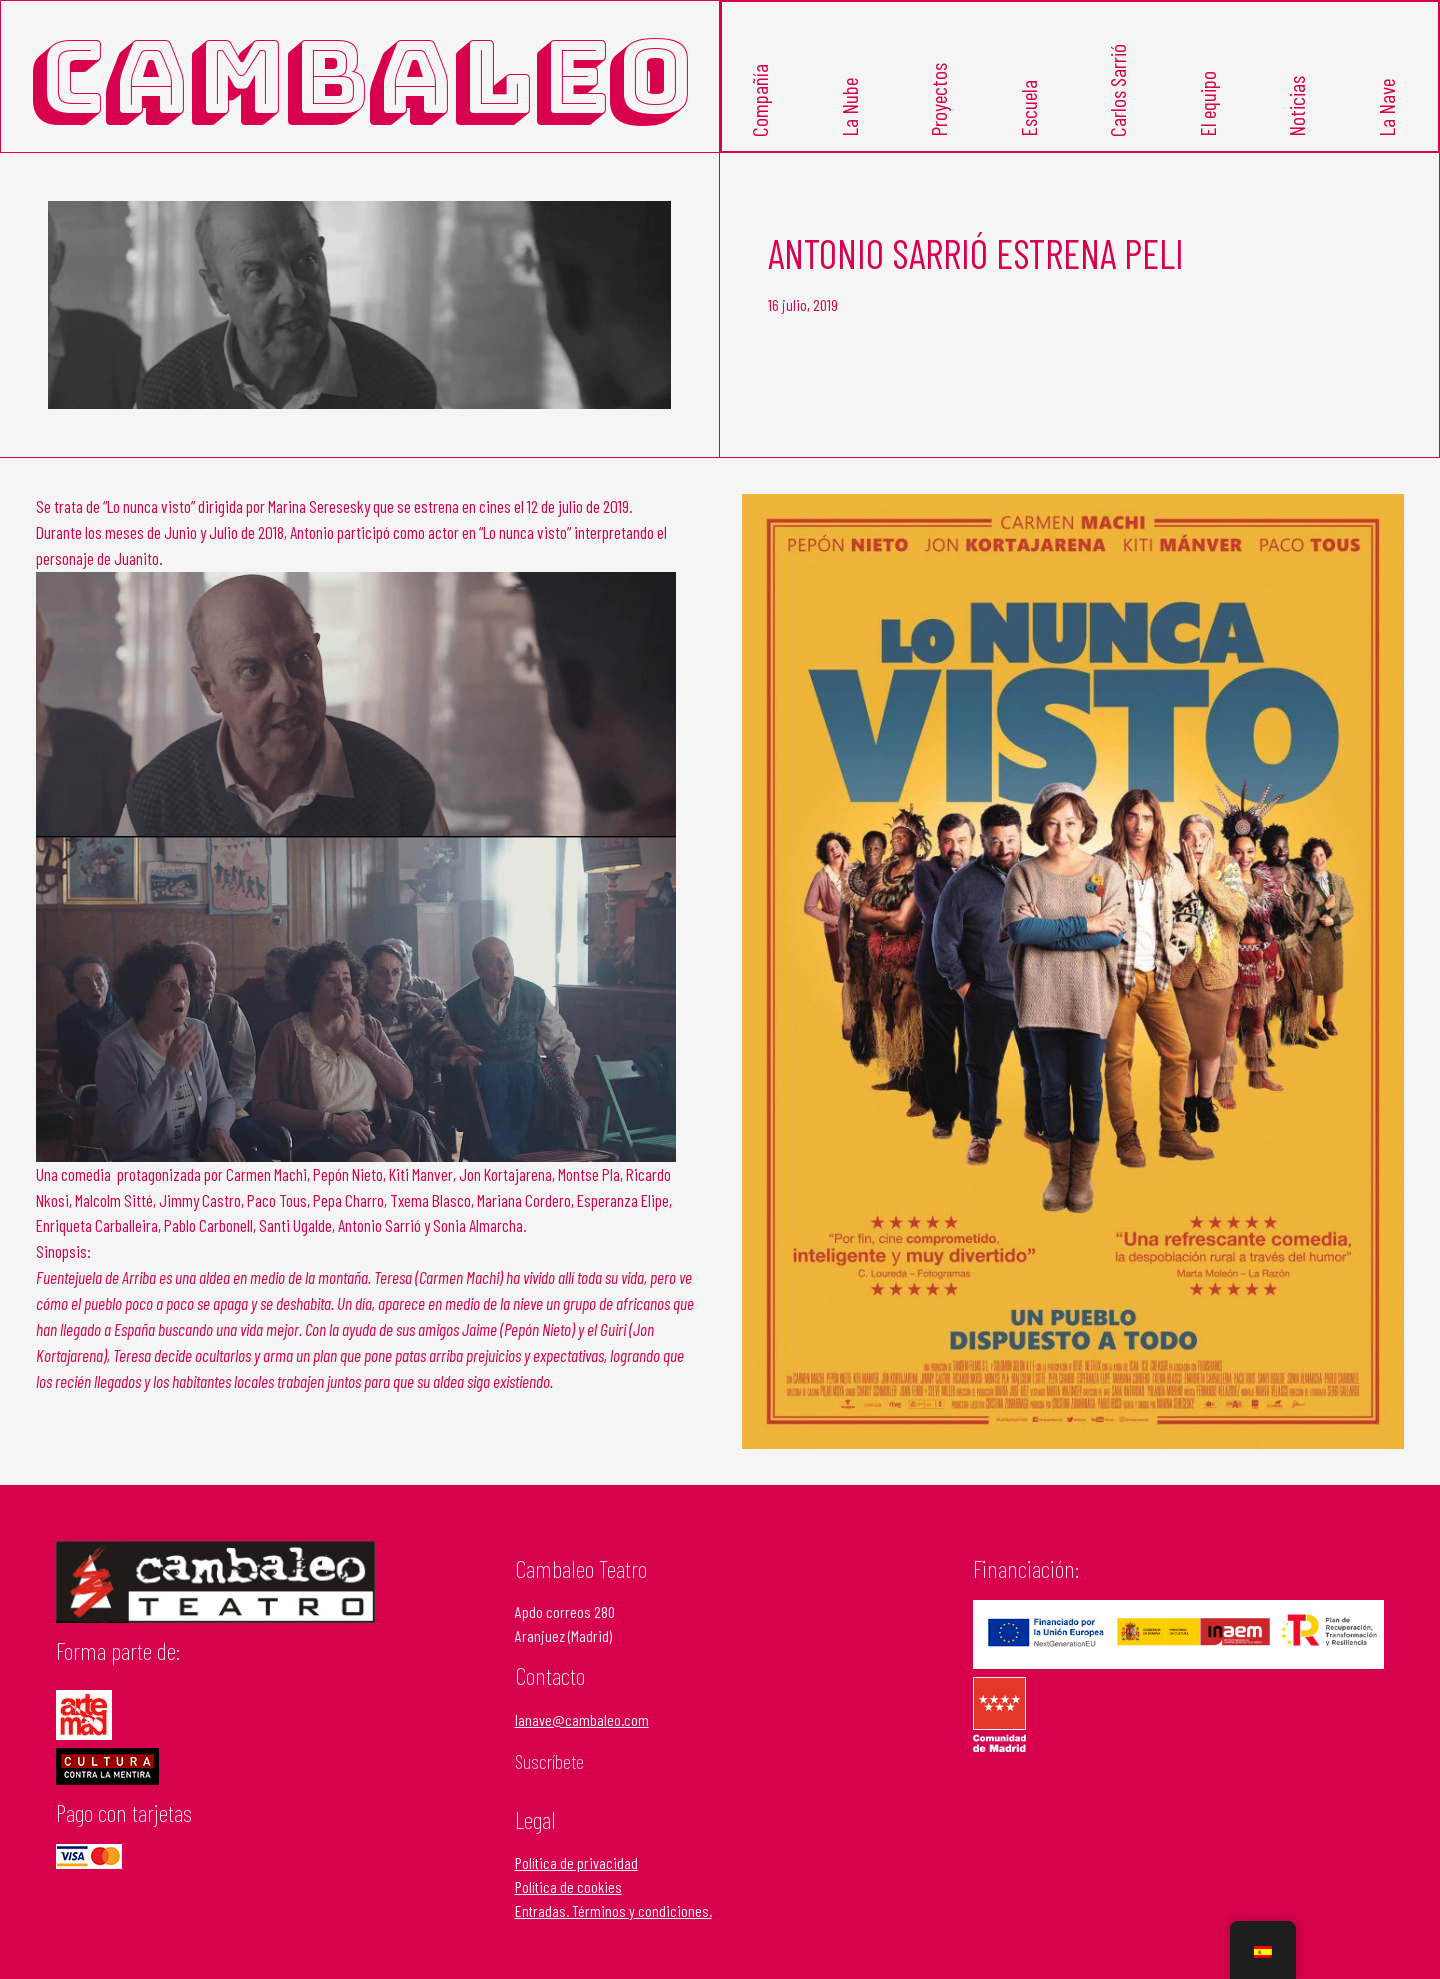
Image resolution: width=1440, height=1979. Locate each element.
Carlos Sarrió (1117, 90)
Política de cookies (568, 1886)
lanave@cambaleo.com (582, 1719)
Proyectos (938, 100)
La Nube (849, 107)
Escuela (1028, 108)
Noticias (1296, 106)
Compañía (759, 100)
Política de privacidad (576, 1862)
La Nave (1386, 108)
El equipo (1207, 104)
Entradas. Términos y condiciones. (613, 1910)
